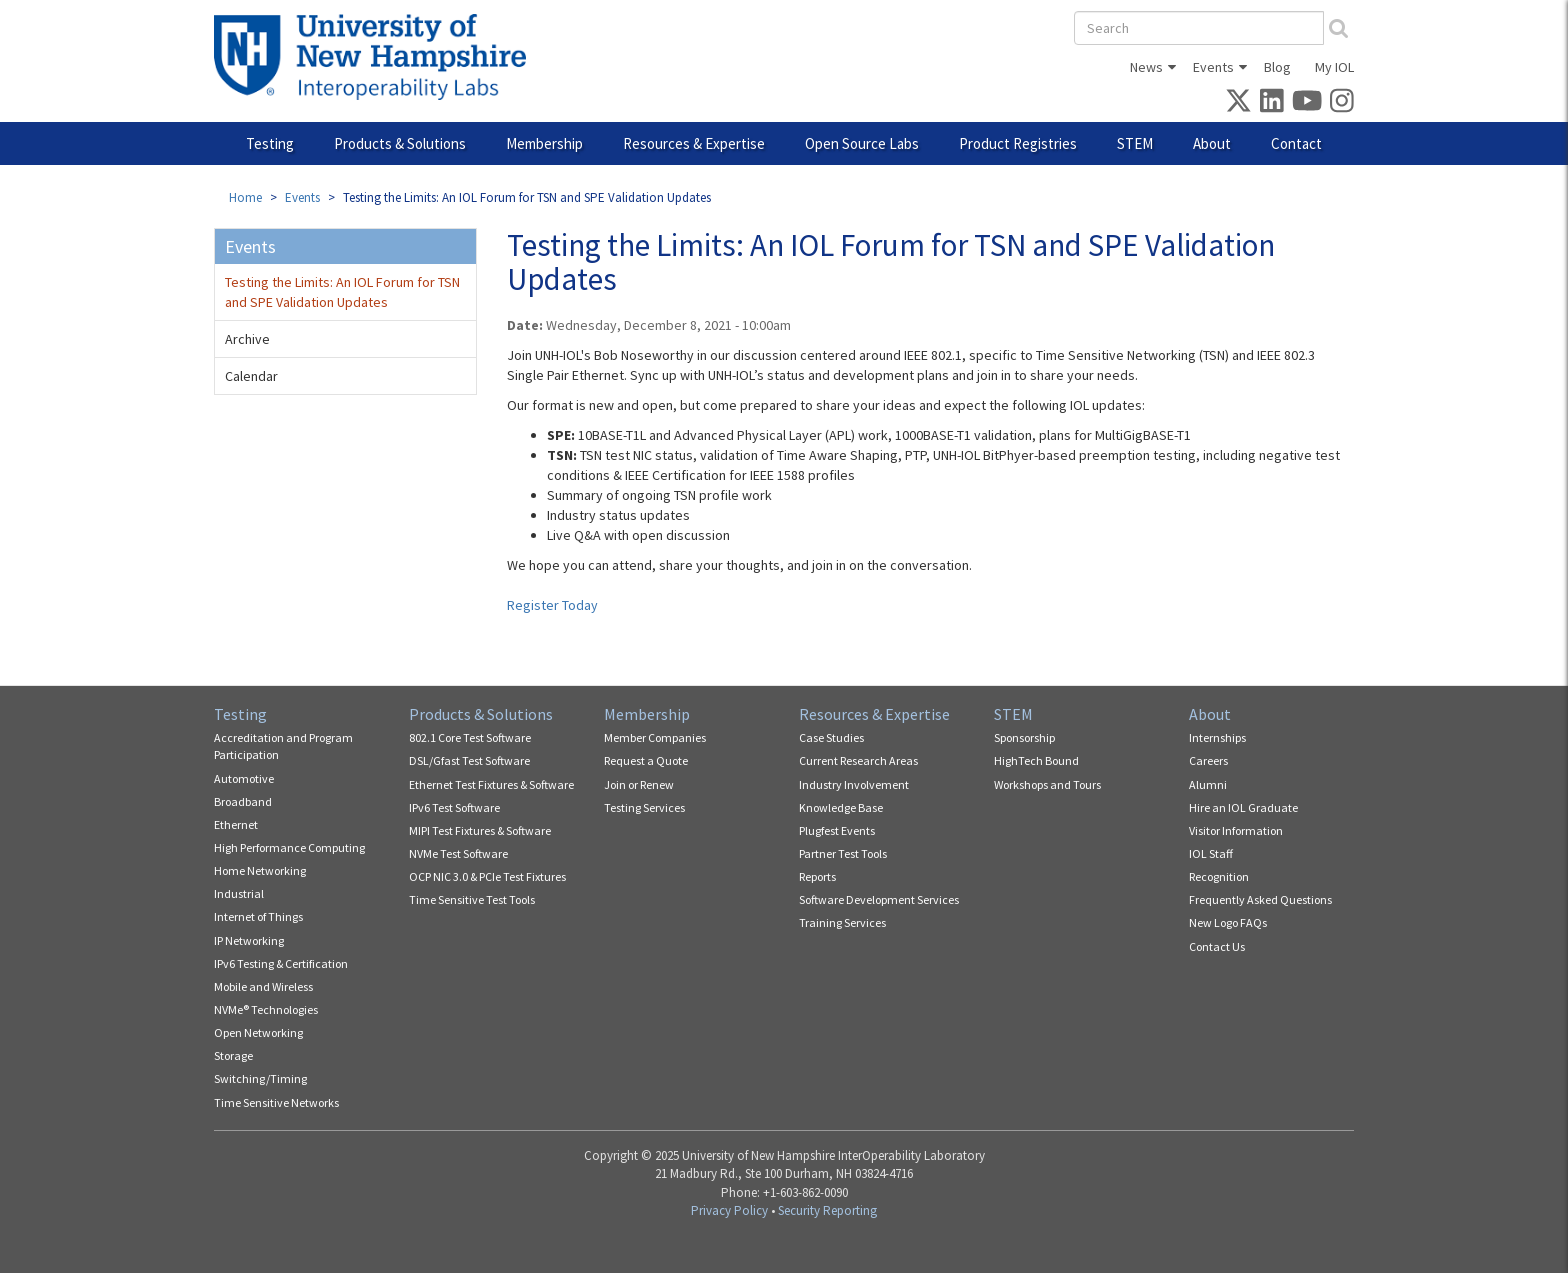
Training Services (842, 922)
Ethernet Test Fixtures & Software (491, 784)
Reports (817, 876)
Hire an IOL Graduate (1243, 807)
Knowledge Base (841, 807)
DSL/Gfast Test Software (469, 760)
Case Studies (831, 737)
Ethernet (236, 824)
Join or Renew (639, 784)
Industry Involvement (854, 784)
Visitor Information (1236, 830)
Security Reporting (827, 1210)
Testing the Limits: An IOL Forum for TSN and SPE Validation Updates (342, 292)
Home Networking (260, 870)
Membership (544, 143)
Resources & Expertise (694, 143)
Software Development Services (879, 899)
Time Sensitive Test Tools (472, 899)
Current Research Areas (858, 760)
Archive (247, 339)
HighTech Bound (1036, 760)
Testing (270, 143)
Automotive (244, 778)
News (1146, 67)
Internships (1217, 737)
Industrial (239, 893)
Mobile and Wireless (263, 986)
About (1212, 143)
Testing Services (644, 807)
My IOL (1334, 67)
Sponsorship (1024, 737)
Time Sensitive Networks (276, 1102)
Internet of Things (258, 916)
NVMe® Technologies (266, 1009)
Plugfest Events (837, 830)
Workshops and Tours (1047, 784)
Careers (1208, 760)
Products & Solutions (400, 143)
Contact (1296, 143)
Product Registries (1018, 143)
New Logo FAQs (1228, 922)
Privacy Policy (729, 1210)
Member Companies (655, 737)
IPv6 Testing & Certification (281, 963)
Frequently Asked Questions (1260, 899)
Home (245, 197)
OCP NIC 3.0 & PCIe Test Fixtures (487, 876)
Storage (233, 1055)
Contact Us (1217, 946)
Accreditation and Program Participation (283, 746)
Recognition (1219, 876)
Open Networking (258, 1032)
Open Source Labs (862, 143)
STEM (1135, 143)
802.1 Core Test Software (470, 737)
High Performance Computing (289, 847)
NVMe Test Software (458, 853)
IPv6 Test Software (454, 807)
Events (1213, 67)
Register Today (552, 605)
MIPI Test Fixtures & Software (480, 830)
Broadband (243, 801)
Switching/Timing (260, 1078)
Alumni (1208, 784)
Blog (1277, 67)
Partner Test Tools (843, 853)
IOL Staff (1211, 853)
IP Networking (249, 940)
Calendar (251, 376)
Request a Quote (646, 760)
